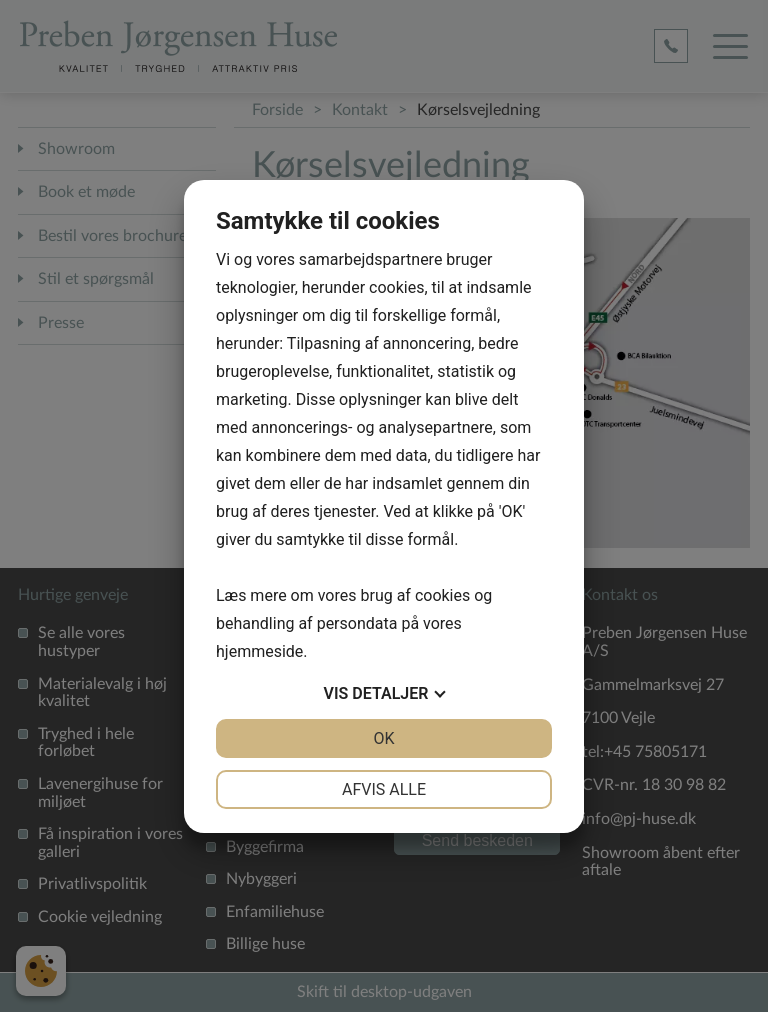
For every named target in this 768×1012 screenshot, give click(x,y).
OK (383, 738)
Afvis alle (384, 789)
